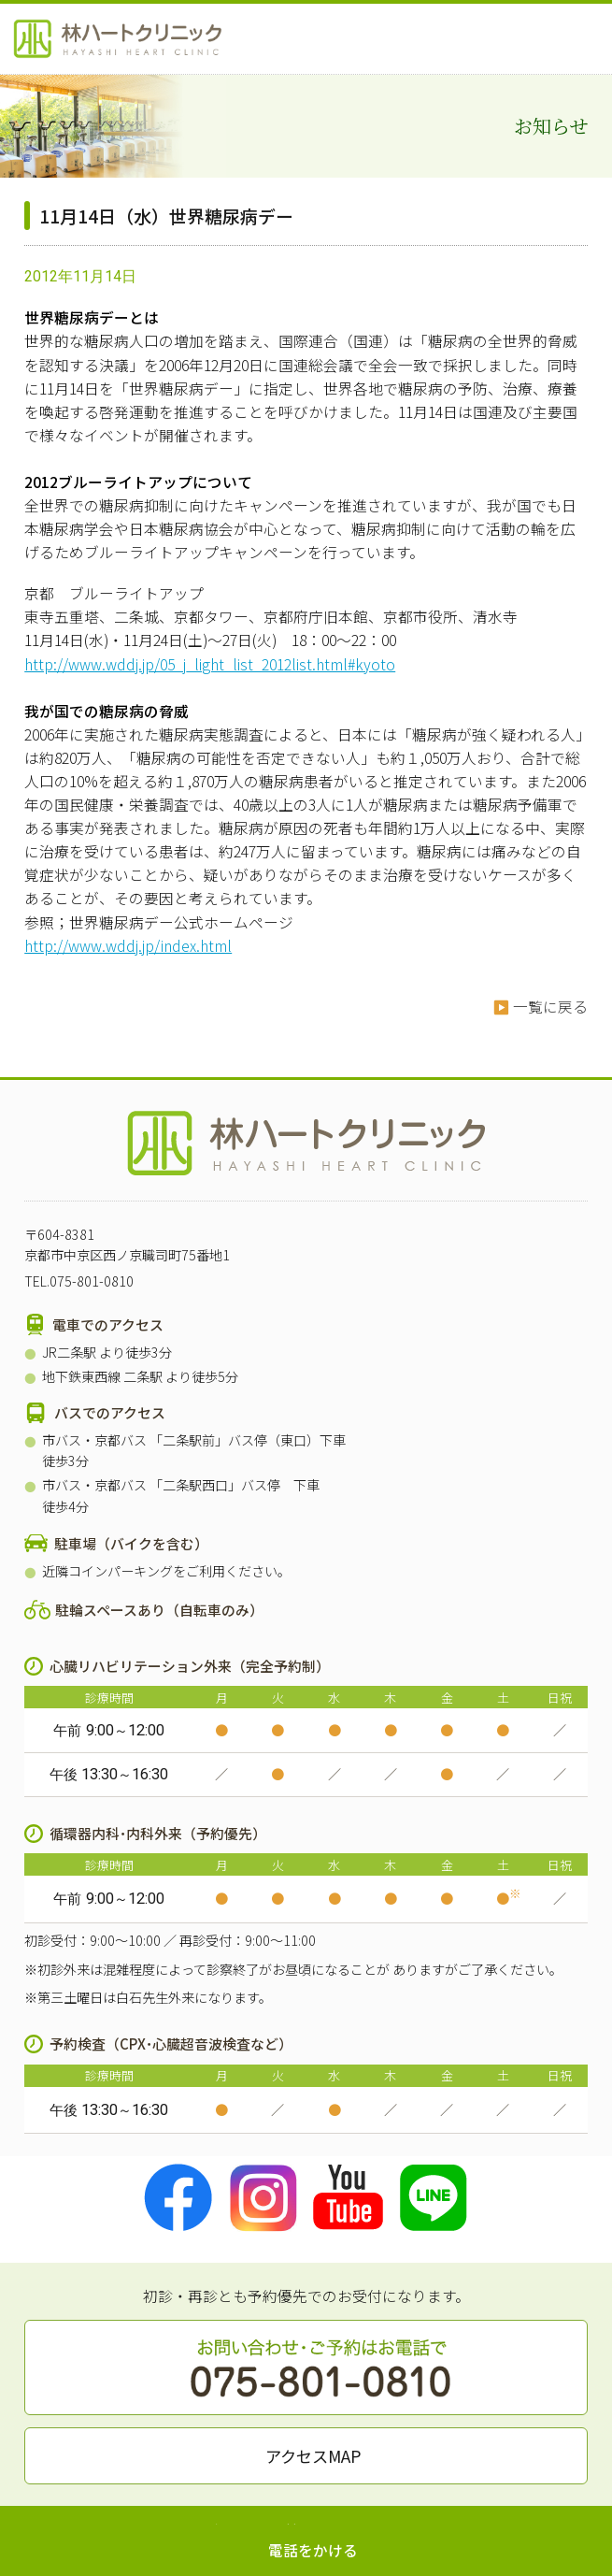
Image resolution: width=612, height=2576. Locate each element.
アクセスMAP (313, 2456)
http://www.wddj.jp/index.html (128, 946)
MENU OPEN (584, 37)
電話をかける (313, 2550)
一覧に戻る (550, 1006)
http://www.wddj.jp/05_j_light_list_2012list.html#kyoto (209, 664)
